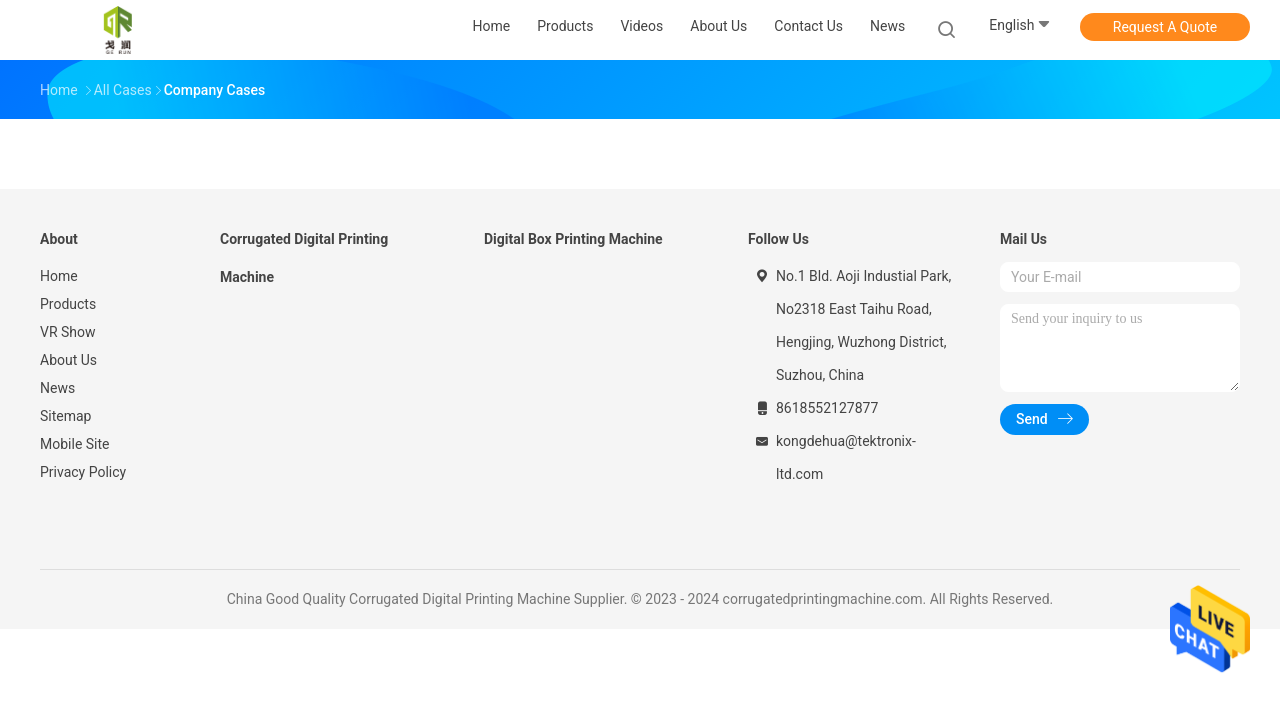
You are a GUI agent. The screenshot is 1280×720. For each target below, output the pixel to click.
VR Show (68, 332)
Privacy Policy (83, 472)
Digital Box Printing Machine (573, 239)
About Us (68, 360)
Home (59, 276)
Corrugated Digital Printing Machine (304, 258)
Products (68, 304)
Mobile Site (75, 444)
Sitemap (65, 416)
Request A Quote (1165, 27)
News (57, 388)
